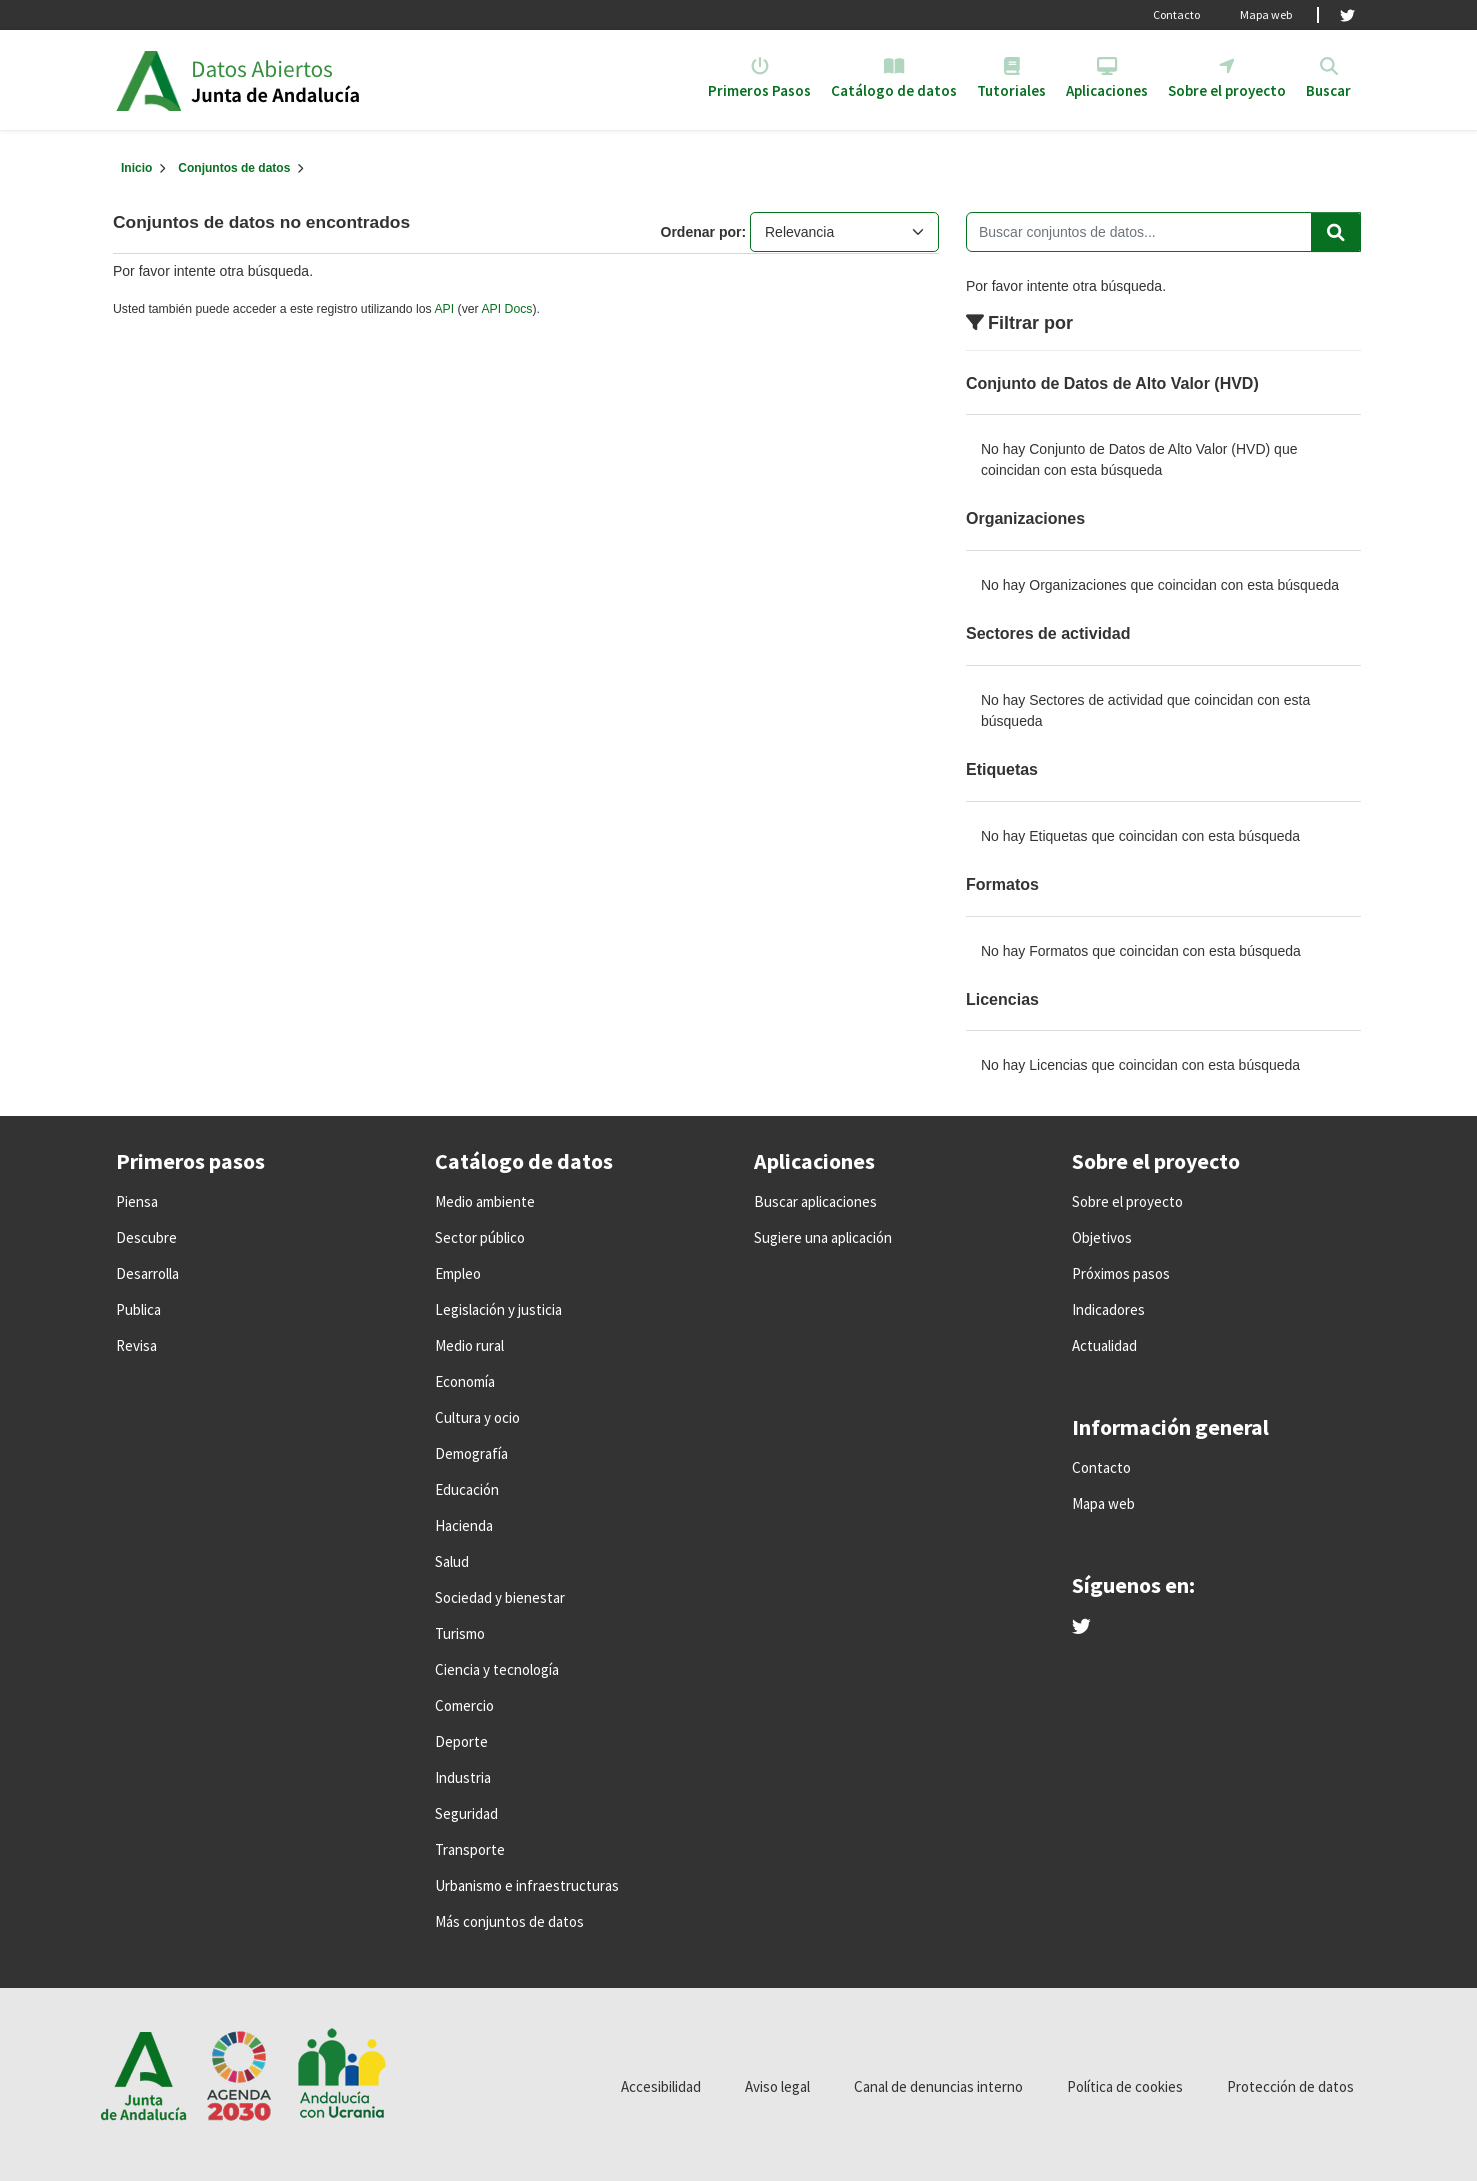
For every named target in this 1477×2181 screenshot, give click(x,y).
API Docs (506, 309)
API (444, 309)
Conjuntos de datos (234, 168)
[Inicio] (136, 168)
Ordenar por (701, 232)
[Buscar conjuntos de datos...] (1163, 232)
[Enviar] (1336, 232)
